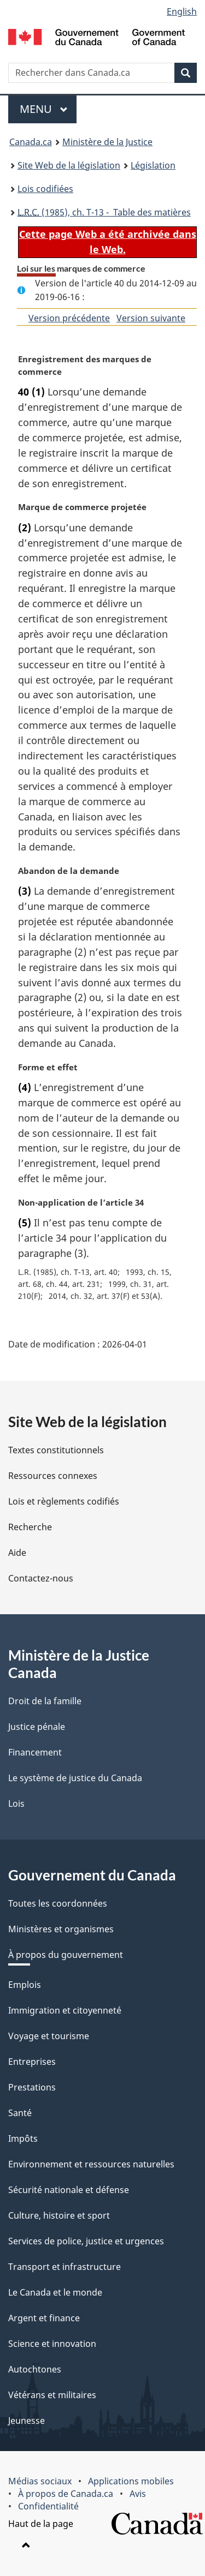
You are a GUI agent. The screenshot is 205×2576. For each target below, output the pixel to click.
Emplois (24, 1985)
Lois (16, 1804)
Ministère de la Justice (107, 142)
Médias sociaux (40, 2481)
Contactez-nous (40, 1578)
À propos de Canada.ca (65, 2494)
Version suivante (150, 318)
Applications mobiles (131, 2481)
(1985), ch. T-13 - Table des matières (104, 212)
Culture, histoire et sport (59, 2215)
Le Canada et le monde (55, 2292)
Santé (20, 2113)
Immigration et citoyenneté (64, 2010)
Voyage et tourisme (48, 2036)
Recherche (30, 1527)
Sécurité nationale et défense (68, 2190)
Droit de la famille (44, 1701)
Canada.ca (30, 142)
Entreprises (32, 2062)
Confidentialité (48, 2506)
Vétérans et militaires (52, 2395)
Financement (35, 1752)
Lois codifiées (45, 189)
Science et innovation (52, 2344)
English (182, 11)
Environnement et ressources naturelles (91, 2164)
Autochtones (34, 2369)
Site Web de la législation (68, 165)
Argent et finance (44, 2318)
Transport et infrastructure (64, 2267)
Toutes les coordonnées (57, 1903)
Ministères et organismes (61, 1929)
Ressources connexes (52, 1476)
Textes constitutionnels (56, 1450)
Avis (138, 2494)
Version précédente (69, 318)
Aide (17, 1553)
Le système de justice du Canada (75, 1778)
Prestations (32, 2087)
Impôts (23, 2138)
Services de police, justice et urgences (86, 2241)
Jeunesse (26, 2421)
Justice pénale (36, 1727)
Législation (153, 165)
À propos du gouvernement (65, 1955)
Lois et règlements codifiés (63, 1501)
